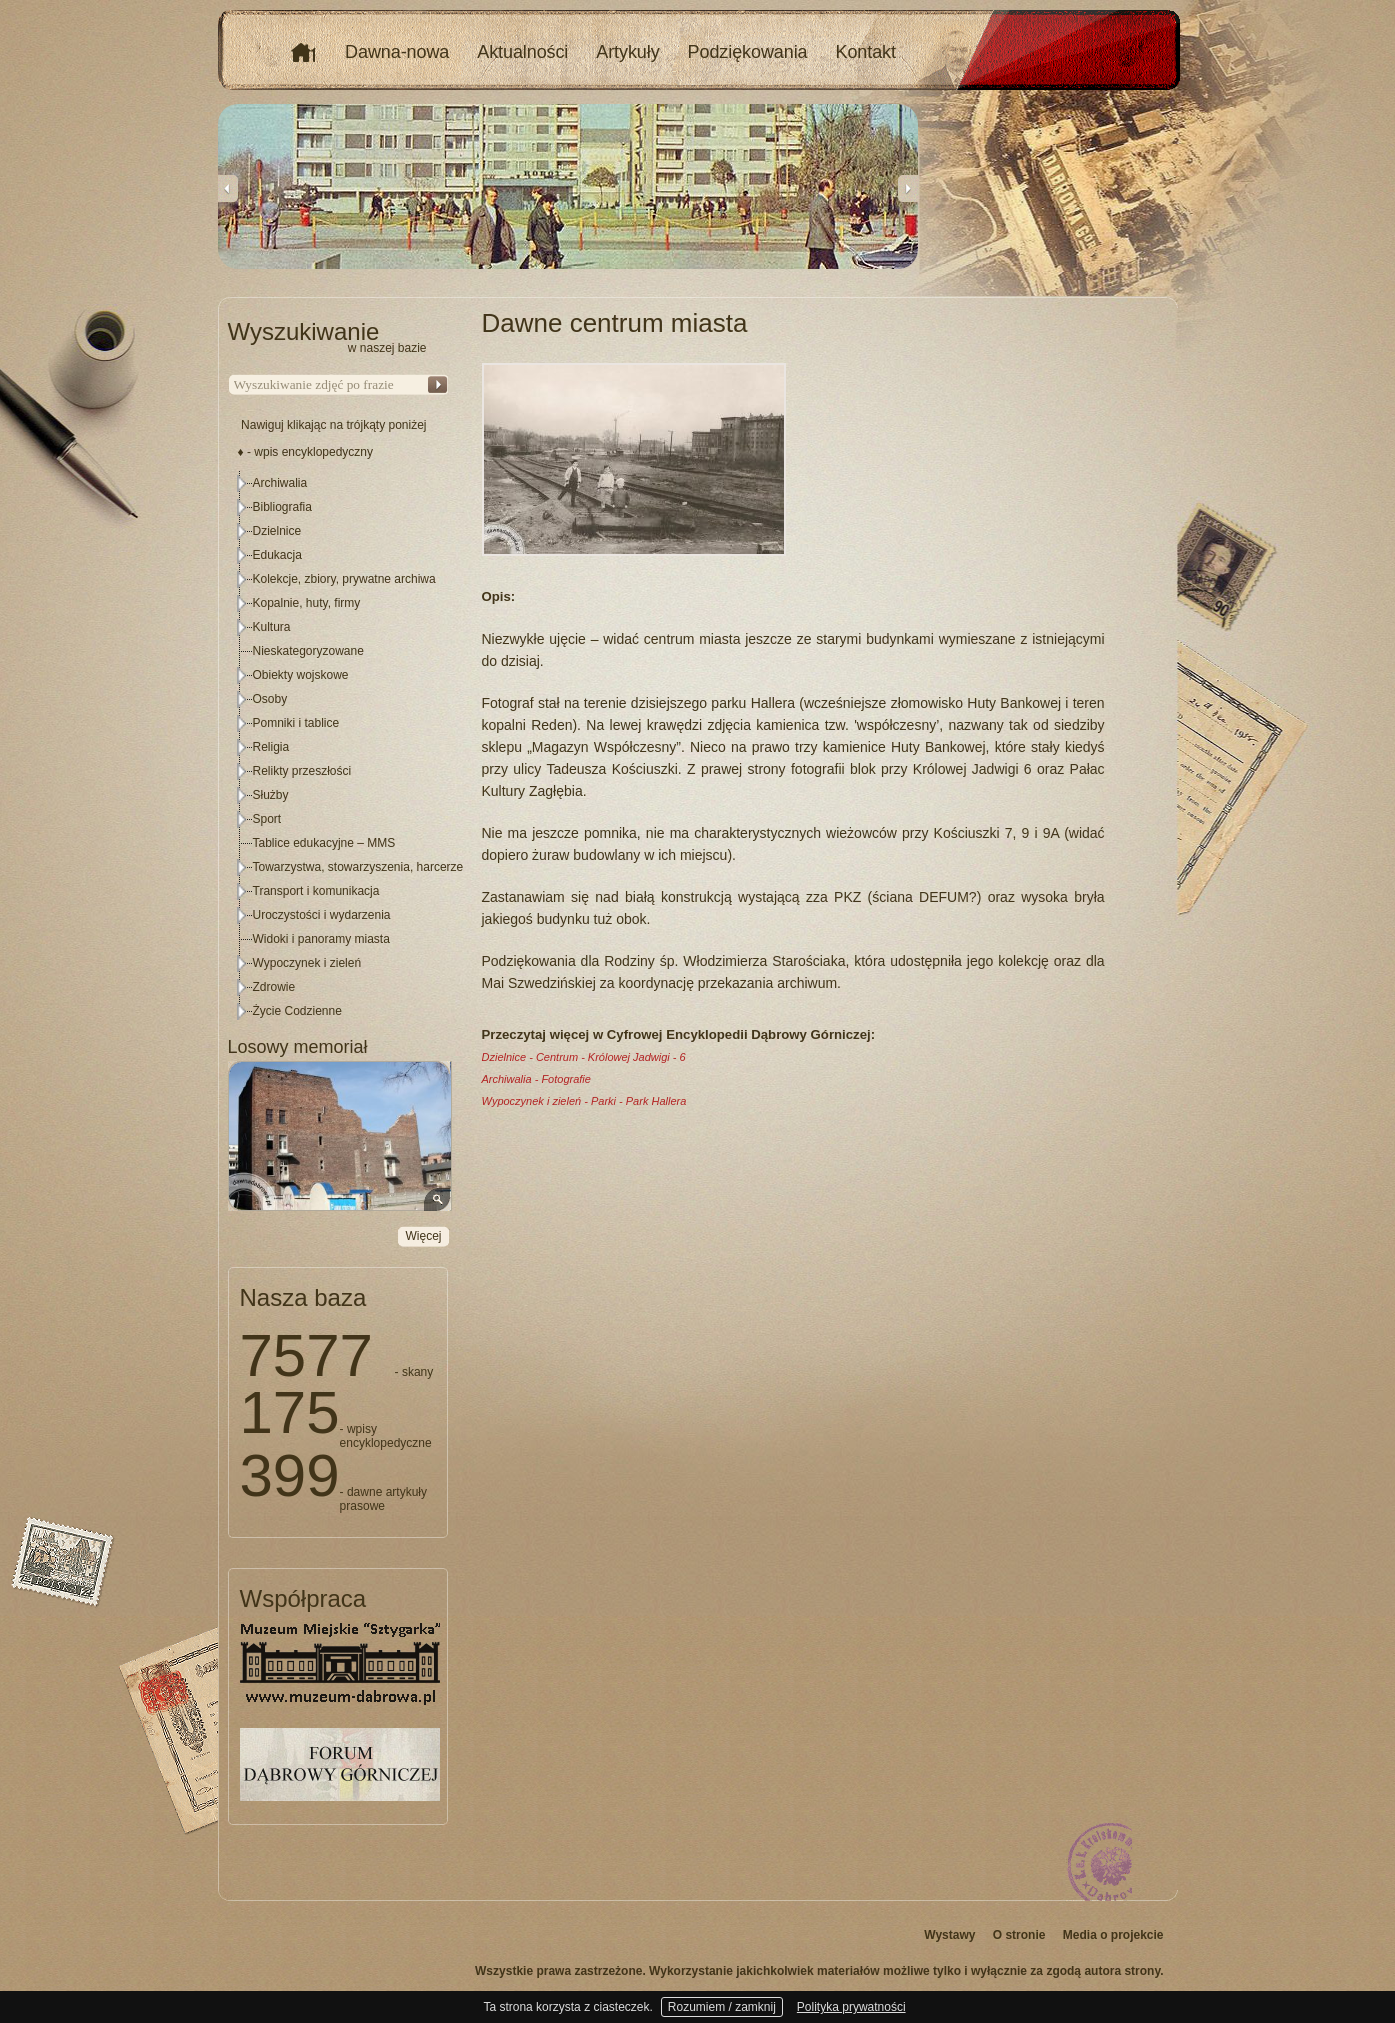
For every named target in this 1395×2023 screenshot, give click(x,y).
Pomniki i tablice (296, 723)
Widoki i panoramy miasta (321, 939)
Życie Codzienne (297, 1011)
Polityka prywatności (851, 2007)
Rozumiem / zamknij (722, 2007)
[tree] (339, 747)
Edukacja (277, 555)
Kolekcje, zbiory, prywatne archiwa (344, 579)
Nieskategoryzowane (308, 651)
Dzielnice (277, 531)
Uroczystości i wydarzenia (322, 915)
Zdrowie (274, 987)
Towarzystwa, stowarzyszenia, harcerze (358, 867)
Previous (228, 188)
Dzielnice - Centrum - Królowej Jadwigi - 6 (584, 1057)
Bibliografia (282, 507)
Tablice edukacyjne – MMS (324, 843)
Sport (267, 819)
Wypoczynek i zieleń (307, 963)
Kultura (272, 627)
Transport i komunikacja (316, 891)
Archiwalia (280, 483)
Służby (271, 795)
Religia (271, 747)
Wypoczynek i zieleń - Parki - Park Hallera (584, 1101)
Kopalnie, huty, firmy (307, 603)
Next (908, 188)
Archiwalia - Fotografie (536, 1079)
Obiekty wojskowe (301, 675)
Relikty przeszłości (302, 771)
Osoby (270, 699)
